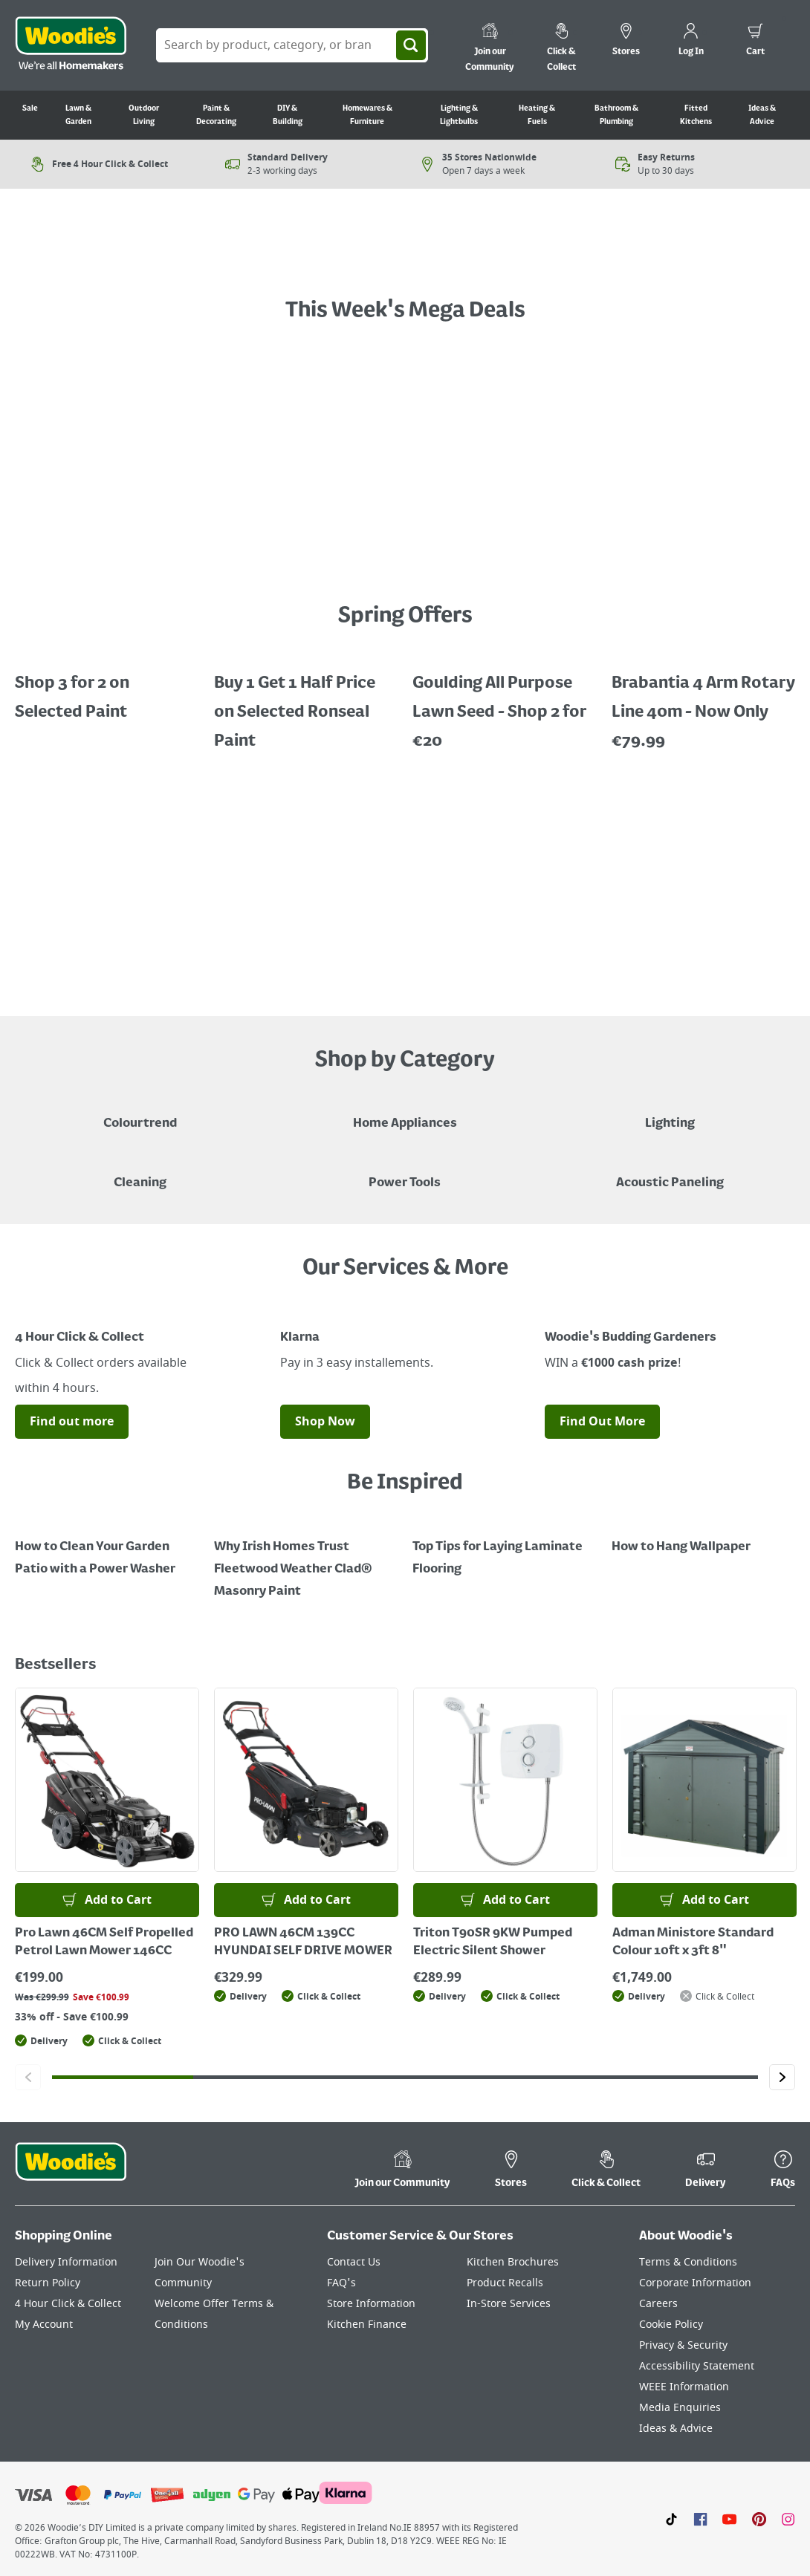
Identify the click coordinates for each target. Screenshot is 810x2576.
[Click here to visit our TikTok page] (671, 2519)
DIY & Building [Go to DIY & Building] (287, 115)
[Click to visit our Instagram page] (788, 2519)
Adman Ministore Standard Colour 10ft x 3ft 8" (693, 1942)
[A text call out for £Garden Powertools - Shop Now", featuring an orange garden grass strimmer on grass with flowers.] (405, 255)
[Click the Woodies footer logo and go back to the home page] (70, 2171)
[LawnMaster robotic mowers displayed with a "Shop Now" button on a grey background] (405, 882)
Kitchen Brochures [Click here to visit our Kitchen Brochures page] (513, 2262)
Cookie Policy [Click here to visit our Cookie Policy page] (671, 2324)
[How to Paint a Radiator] (306, 1558)
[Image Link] (140, 1310)
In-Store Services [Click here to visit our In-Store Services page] (509, 2304)
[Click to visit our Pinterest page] (759, 2519)
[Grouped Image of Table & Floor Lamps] (670, 1112)
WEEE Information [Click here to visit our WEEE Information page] (684, 2387)
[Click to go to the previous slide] (28, 2077)
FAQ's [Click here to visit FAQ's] (341, 2283)
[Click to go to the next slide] (782, 2077)
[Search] (411, 45)
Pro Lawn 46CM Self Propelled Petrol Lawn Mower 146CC (104, 1942)
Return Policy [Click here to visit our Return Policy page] (47, 2283)
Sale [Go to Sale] (30, 108)
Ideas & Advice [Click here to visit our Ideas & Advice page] (676, 2428)
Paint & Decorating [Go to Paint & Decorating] (216, 115)
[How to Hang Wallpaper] (704, 1536)
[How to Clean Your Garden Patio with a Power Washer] (107, 1547)
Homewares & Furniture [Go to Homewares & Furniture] (367, 115)
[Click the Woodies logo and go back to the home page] (70, 45)
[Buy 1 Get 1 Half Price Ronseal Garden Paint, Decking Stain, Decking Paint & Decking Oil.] (306, 701)
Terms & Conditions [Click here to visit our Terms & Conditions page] (688, 2262)
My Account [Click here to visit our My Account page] (44, 2324)
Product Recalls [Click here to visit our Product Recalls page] (505, 2283)
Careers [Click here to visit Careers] (658, 2304)
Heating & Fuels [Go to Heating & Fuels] (537, 115)
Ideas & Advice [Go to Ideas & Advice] (762, 115)
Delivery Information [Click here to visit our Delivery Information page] (66, 2262)
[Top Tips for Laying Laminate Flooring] (504, 1547)
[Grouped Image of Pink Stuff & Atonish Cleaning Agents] (140, 1172)
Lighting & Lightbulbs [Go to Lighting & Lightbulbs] (459, 115)
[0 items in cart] (755, 42)
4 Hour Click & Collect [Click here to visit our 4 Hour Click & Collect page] (68, 2304)
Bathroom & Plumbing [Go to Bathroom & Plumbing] (616, 115)
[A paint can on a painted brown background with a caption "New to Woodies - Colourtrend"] (140, 1112)
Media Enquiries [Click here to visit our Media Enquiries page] (680, 2408)
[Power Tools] (405, 1172)
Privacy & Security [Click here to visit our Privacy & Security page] (683, 2345)
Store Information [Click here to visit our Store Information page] (371, 2304)
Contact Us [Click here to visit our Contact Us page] (353, 2262)
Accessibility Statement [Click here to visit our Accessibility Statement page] (696, 2366)
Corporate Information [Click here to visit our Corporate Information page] (695, 2283)
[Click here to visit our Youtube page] (729, 2519)
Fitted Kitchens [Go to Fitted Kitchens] (696, 115)
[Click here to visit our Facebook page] (700, 2519)
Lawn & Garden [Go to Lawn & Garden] (78, 115)
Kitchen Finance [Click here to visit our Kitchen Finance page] (366, 2324)
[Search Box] (292, 45)
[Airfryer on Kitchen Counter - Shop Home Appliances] (405, 1112)
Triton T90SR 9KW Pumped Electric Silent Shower (492, 1942)
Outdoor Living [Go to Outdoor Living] (144, 115)
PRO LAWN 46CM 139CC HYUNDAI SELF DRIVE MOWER (303, 1942)
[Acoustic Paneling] (670, 1172)
